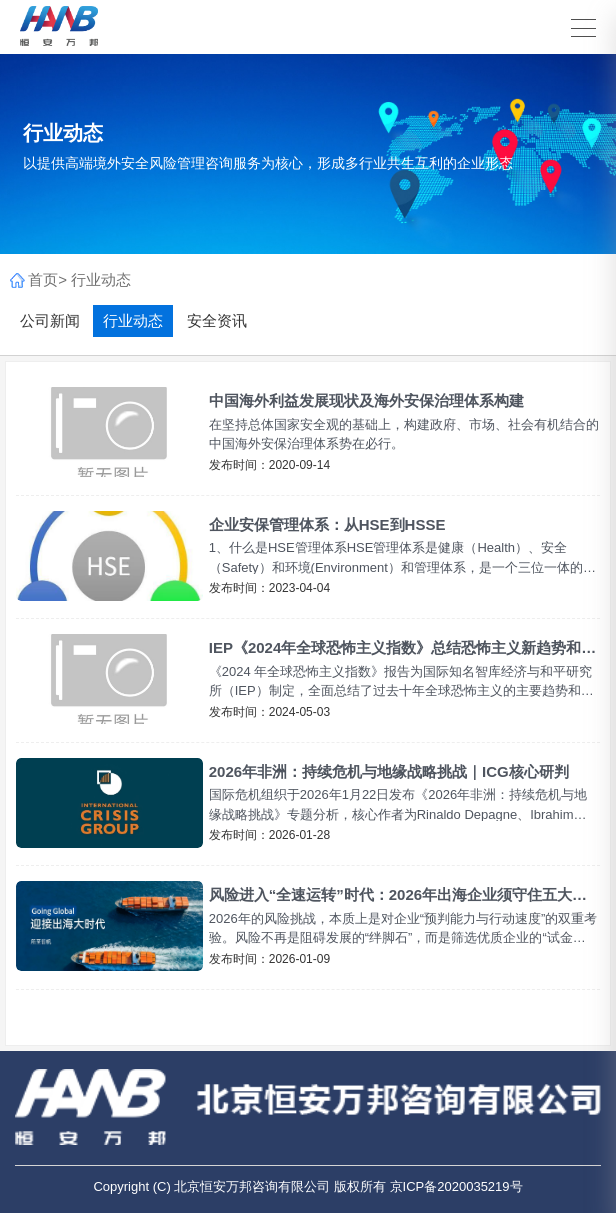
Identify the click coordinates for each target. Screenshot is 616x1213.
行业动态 (101, 279)
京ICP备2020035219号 (456, 1186)
